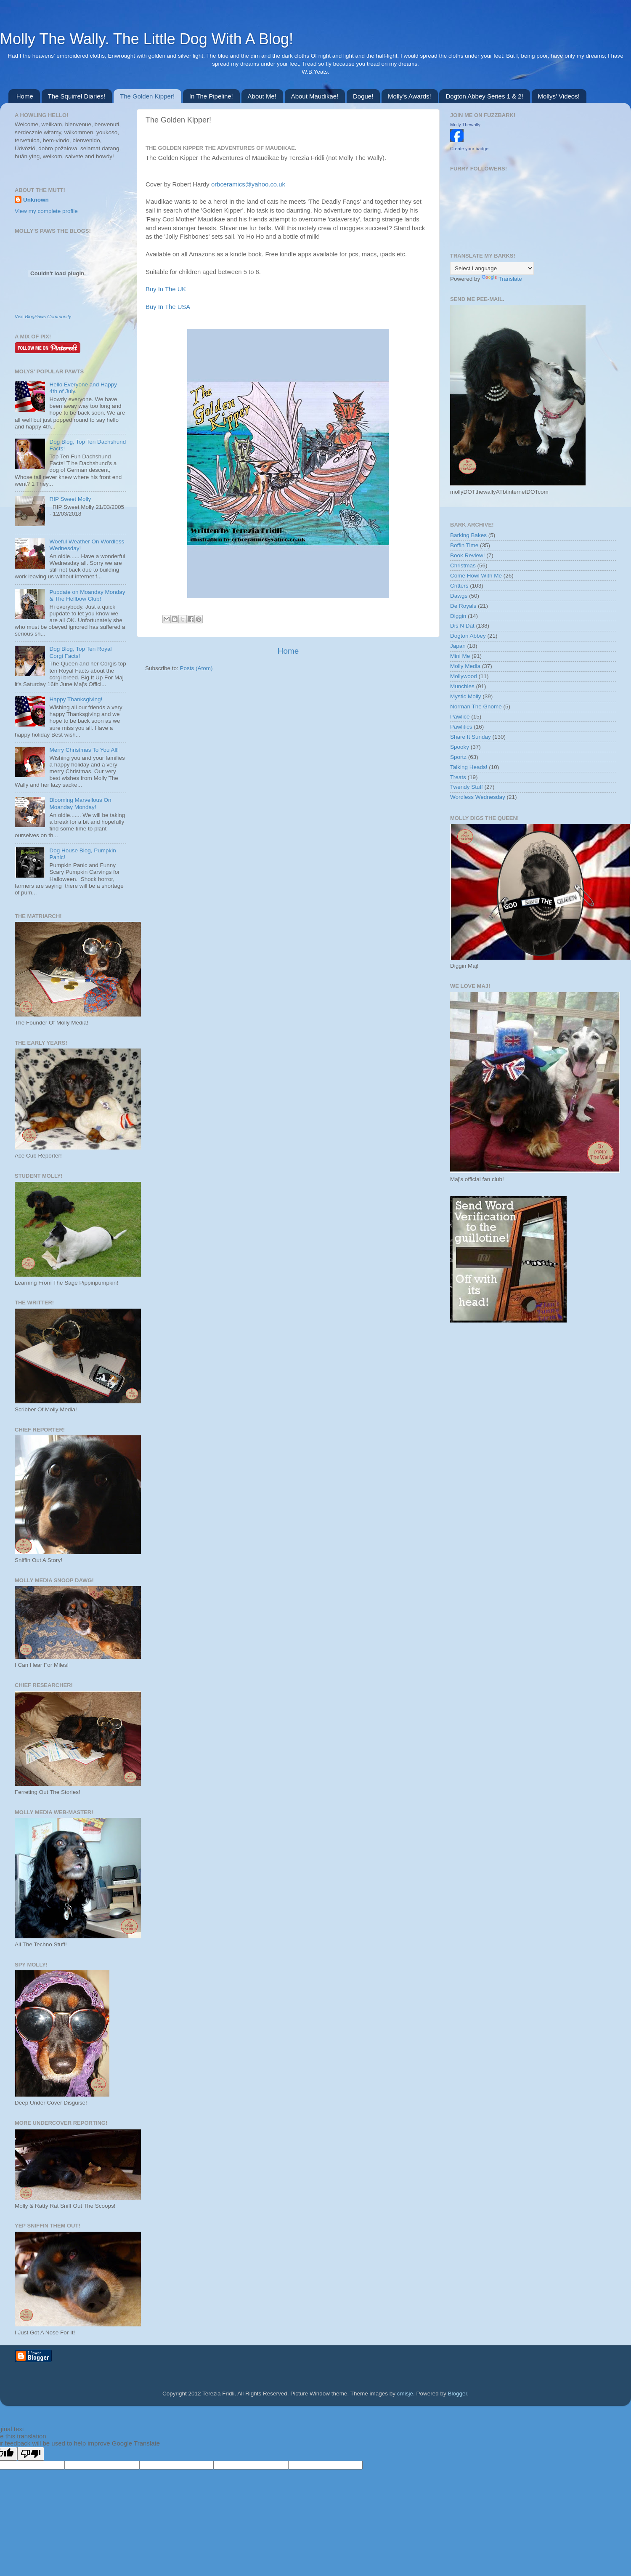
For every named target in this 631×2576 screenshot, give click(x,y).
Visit (43, 316)
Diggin (458, 616)
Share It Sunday (470, 737)
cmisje (405, 2393)
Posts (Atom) (196, 668)
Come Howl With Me (476, 575)
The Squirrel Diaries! (77, 96)
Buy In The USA (168, 306)
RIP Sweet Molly (70, 499)
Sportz (458, 757)
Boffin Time (464, 545)
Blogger (457, 2393)
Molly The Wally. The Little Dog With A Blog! (146, 39)
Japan (458, 646)
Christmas (463, 565)
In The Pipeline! (211, 96)
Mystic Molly (465, 696)
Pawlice (460, 716)
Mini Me (460, 656)
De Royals (463, 606)
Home (24, 96)
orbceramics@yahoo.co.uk (248, 184)
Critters (459, 586)
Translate (502, 279)
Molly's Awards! (409, 96)
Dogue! (363, 96)
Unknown (36, 200)
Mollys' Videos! (559, 96)
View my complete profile (46, 211)
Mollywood (463, 676)
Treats (458, 777)
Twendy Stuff (466, 787)
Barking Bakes (468, 535)
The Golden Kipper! (147, 96)
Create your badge (469, 148)
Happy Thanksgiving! (75, 699)
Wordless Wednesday (477, 797)
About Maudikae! (315, 96)
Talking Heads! (469, 767)
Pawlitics (461, 727)
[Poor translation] (30, 2454)
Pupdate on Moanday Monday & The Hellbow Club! (87, 595)
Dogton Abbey (468, 636)
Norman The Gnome (476, 706)
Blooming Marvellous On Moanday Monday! (80, 803)
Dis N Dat (462, 626)
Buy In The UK (166, 289)
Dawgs (458, 596)
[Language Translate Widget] (492, 268)
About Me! (262, 96)
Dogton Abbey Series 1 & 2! (484, 96)
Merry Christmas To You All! (84, 750)
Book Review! (467, 555)
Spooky (459, 747)
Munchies (462, 686)
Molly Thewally (465, 124)
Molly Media (465, 666)
